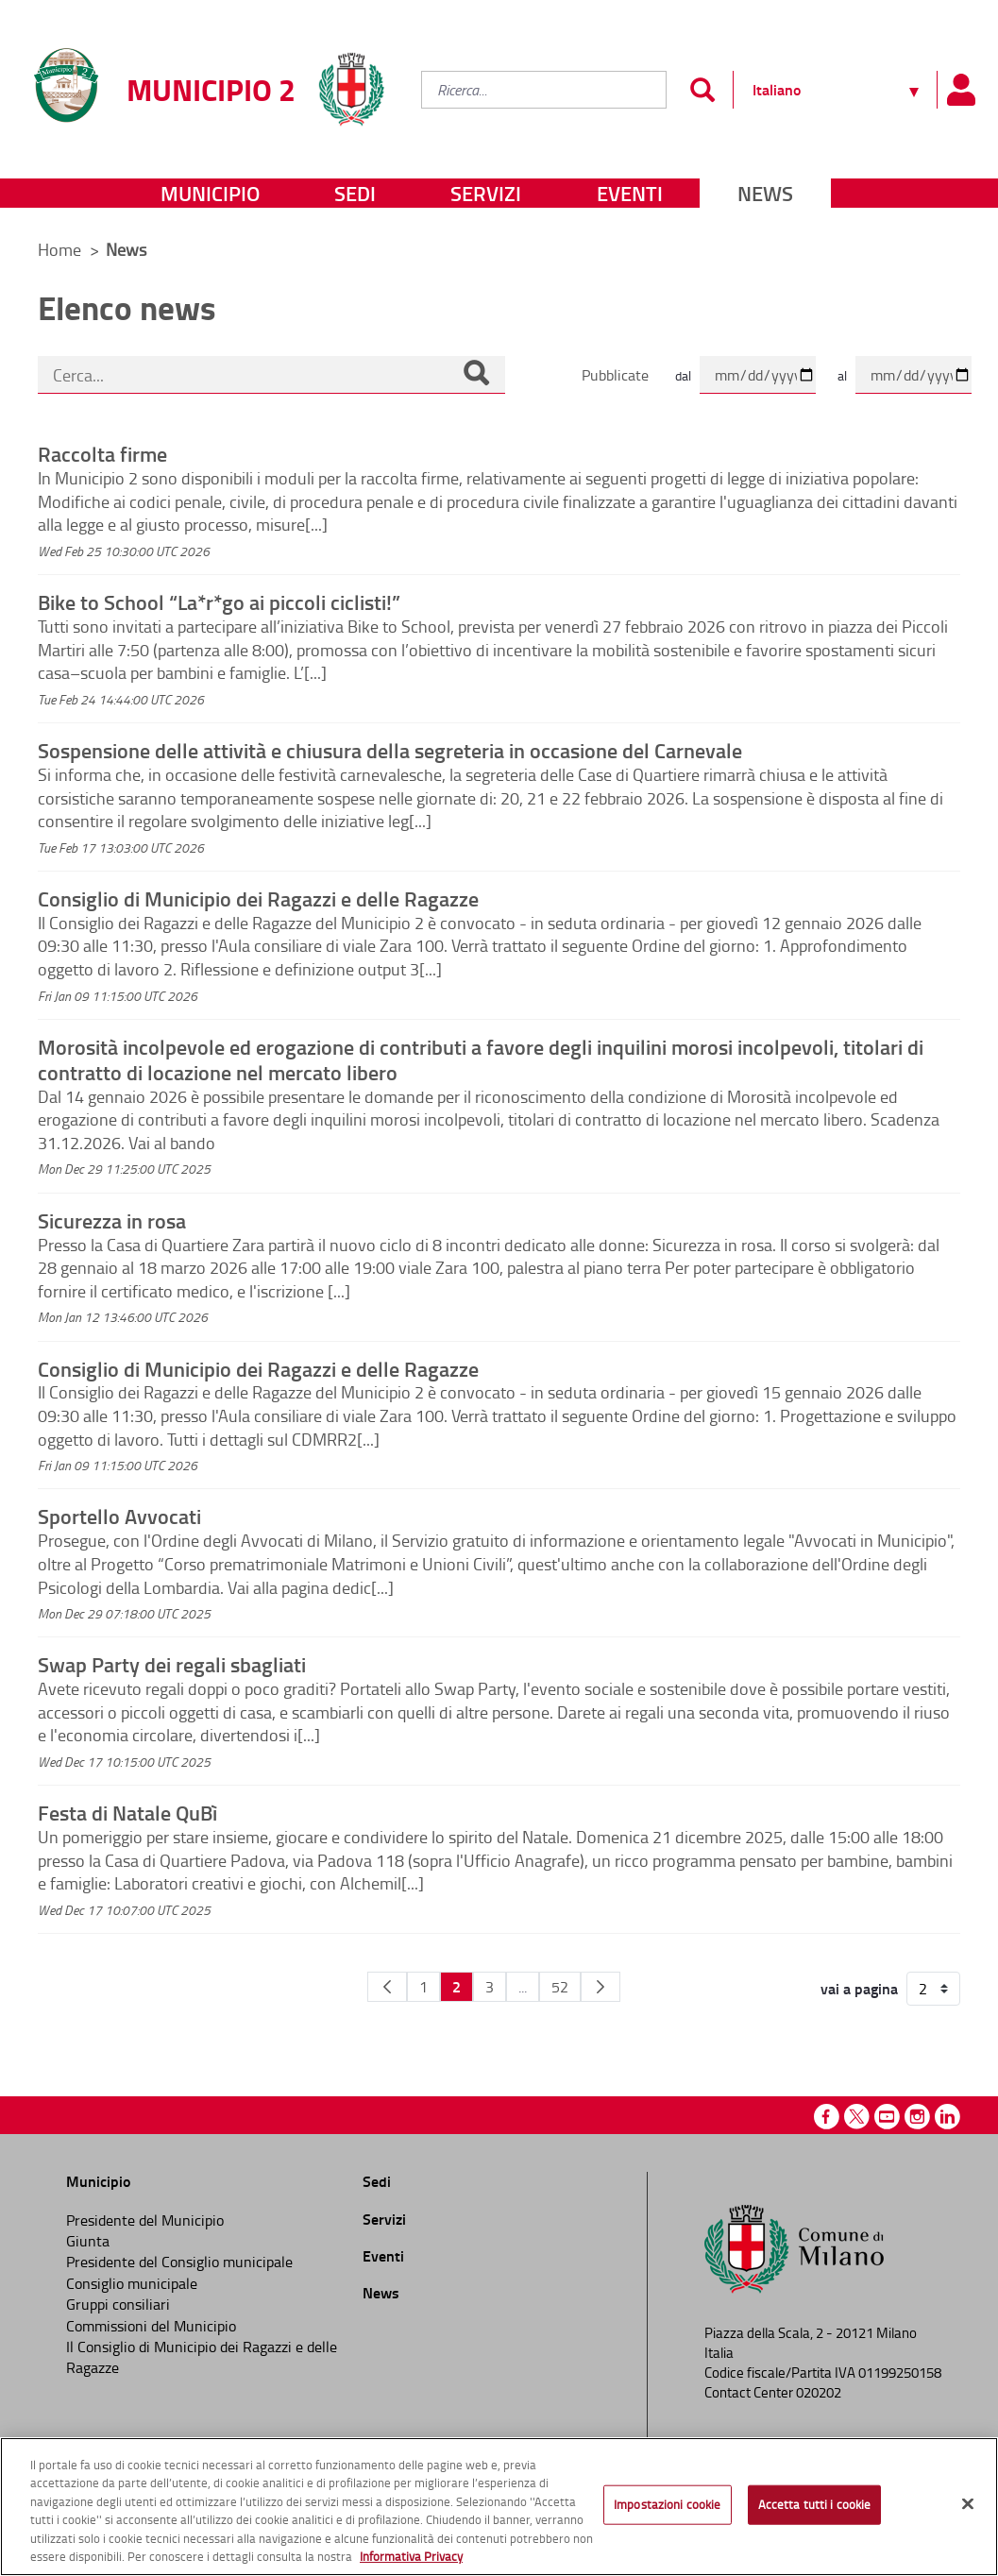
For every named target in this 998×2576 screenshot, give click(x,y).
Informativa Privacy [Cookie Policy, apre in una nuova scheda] (411, 2556)
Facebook (826, 2116)
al (842, 375)
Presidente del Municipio (145, 2220)
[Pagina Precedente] (387, 1987)
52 (559, 1986)
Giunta (88, 2240)
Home (59, 249)
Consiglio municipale (131, 2283)
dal (683, 375)
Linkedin (947, 2116)
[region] (499, 2506)
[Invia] (702, 90)
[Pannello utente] (960, 90)
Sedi (355, 193)
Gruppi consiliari (118, 2304)
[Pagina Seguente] (600, 1987)
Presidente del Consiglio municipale (179, 2261)
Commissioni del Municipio (151, 2325)
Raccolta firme (102, 453)
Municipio (210, 193)
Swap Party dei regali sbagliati (172, 1664)
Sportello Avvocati (119, 1515)
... (522, 1986)
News (765, 193)
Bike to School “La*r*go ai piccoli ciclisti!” (219, 601)
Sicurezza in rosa (112, 1220)
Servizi (485, 193)
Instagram (917, 2116)
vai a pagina (859, 1988)
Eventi (630, 193)
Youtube (887, 2116)
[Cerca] (475, 375)
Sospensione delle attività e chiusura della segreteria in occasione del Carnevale (390, 750)
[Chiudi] (968, 2504)
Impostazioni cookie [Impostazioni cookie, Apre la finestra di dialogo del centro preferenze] (667, 2504)
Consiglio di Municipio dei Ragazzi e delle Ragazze (258, 898)
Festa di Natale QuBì (127, 1812)
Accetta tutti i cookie (814, 2504)
